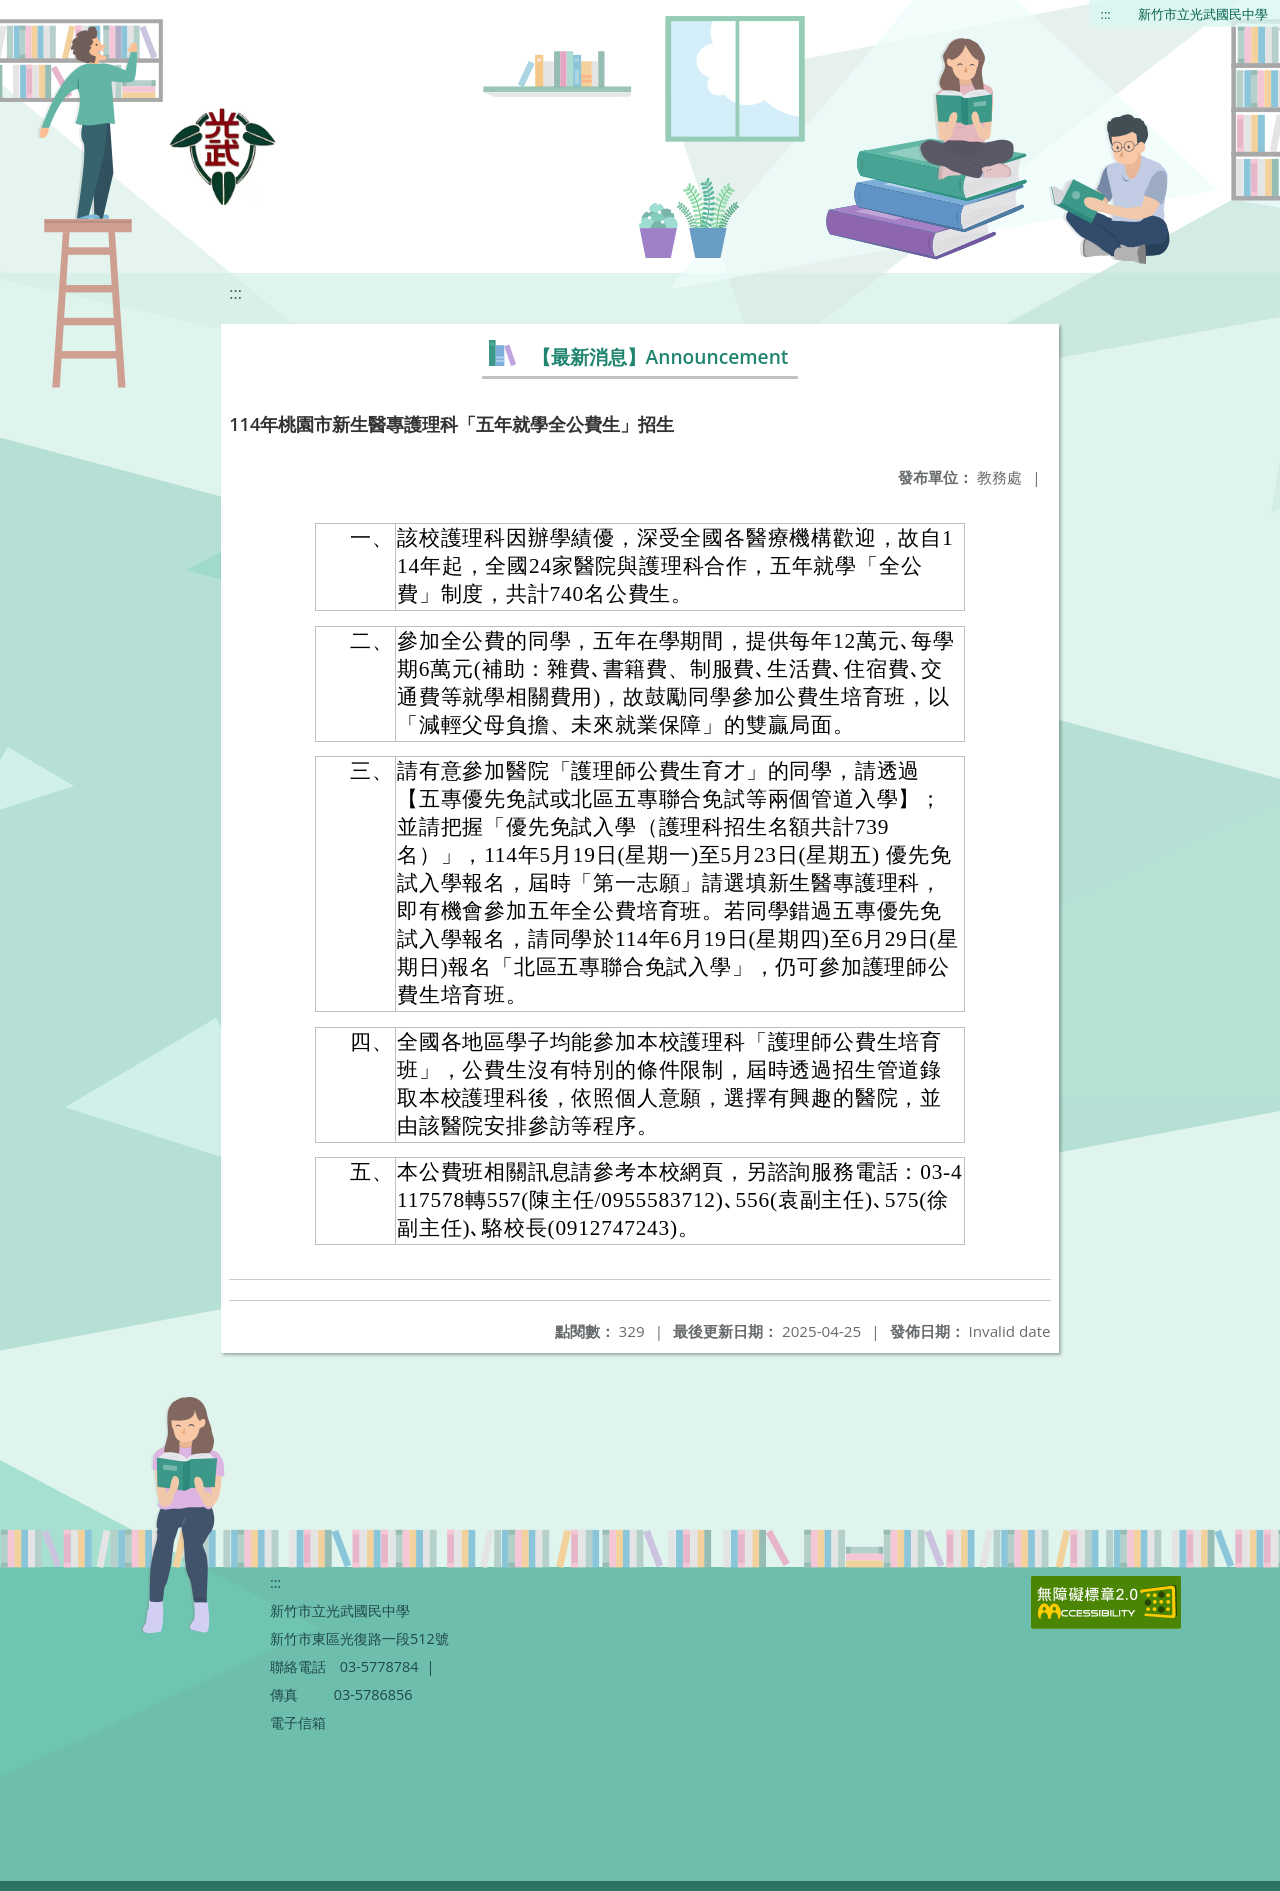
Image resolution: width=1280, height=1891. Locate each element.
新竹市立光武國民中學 (1203, 14)
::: (1106, 14)
